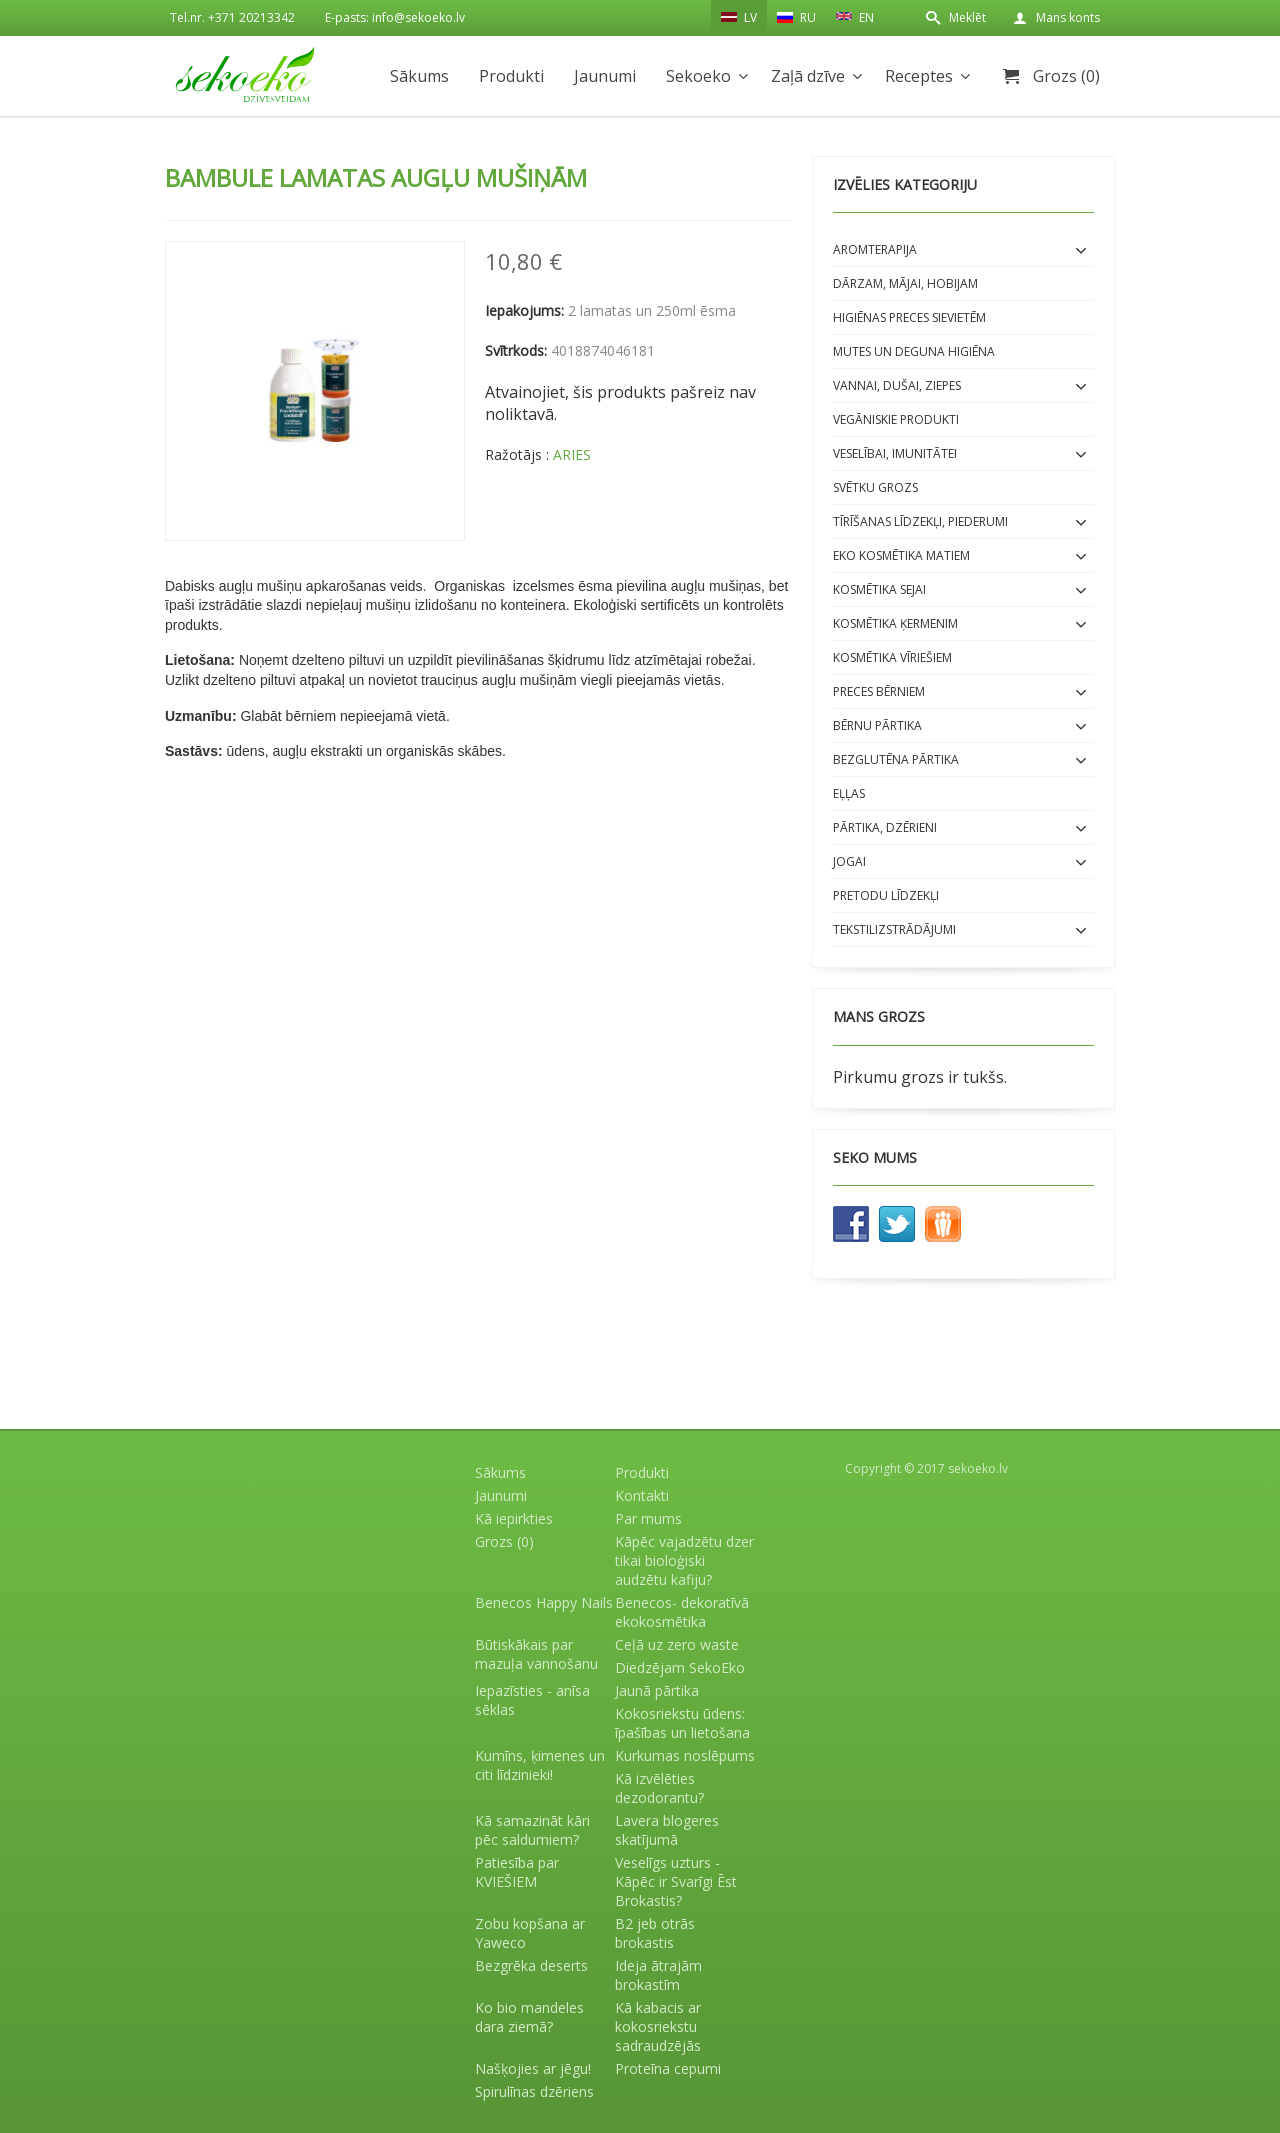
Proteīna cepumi (668, 2068)
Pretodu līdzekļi (886, 895)
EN (855, 16)
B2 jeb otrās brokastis (655, 1933)
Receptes (919, 76)
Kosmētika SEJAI (879, 589)
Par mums (648, 1518)
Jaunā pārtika (657, 1690)
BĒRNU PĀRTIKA (877, 725)
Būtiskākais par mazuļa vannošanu (536, 1654)
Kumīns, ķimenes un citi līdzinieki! (540, 1765)
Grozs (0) (1066, 76)
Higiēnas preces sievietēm (909, 317)
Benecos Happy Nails (544, 1602)
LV (739, 17)
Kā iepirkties (514, 1518)
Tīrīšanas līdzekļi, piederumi (920, 521)
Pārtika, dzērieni (885, 827)
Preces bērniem (879, 691)
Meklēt (967, 17)
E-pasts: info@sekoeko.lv (395, 17)
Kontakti (642, 1495)
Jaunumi (605, 76)
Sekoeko (698, 76)
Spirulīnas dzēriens (534, 2091)
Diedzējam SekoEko (680, 1667)
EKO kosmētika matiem (901, 555)
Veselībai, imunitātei (895, 453)
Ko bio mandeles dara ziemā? (529, 2017)
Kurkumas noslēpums (685, 1755)
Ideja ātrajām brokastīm (658, 1975)
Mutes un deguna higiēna (914, 351)
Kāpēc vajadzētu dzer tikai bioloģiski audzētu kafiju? (684, 1560)
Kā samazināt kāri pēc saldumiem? (532, 1830)
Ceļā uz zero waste (677, 1644)
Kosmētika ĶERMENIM (895, 623)
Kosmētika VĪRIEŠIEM (892, 657)
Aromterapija (875, 249)
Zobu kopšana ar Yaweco (530, 1933)
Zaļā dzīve (808, 76)
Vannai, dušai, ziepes (897, 385)
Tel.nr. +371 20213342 (232, 17)
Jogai (849, 861)
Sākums (419, 76)
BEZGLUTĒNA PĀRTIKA (896, 759)
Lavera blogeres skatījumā (667, 1830)
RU (796, 17)
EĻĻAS (849, 793)
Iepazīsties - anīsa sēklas (532, 1700)
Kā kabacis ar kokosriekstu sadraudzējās (658, 2026)
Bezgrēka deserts (531, 1965)
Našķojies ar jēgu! (533, 2068)
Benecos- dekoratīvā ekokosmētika (682, 1612)
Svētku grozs (875, 487)
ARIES (572, 454)
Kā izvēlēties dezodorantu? (659, 1788)
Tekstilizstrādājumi (894, 929)
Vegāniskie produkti (896, 419)
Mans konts (1068, 17)
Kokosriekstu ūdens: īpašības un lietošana (682, 1723)
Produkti (511, 76)
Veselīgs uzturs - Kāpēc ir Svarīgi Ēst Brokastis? (676, 1881)
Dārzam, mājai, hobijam (905, 283)
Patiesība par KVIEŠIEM (517, 1872)
